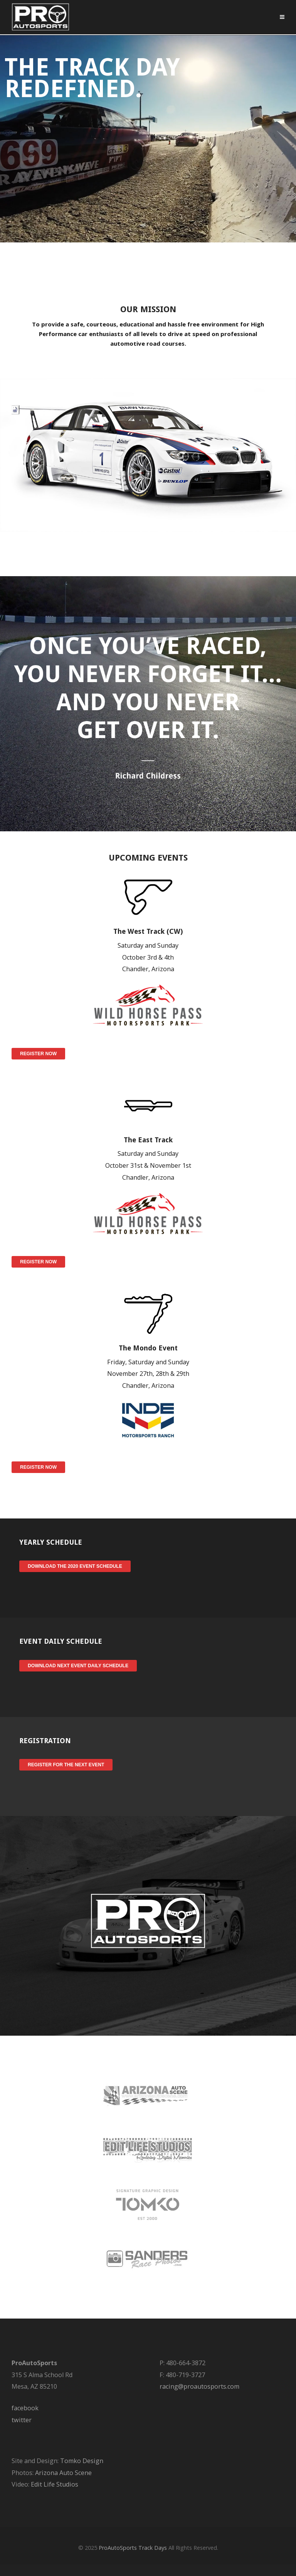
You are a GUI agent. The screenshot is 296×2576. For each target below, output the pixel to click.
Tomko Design (81, 2461)
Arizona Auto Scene (63, 2472)
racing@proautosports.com (199, 2386)
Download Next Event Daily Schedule (78, 1665)
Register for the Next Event (66, 1764)
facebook (25, 2408)
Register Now (38, 1053)
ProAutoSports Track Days (133, 2547)
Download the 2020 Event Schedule (75, 1566)
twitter (22, 2420)
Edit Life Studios (54, 2484)
